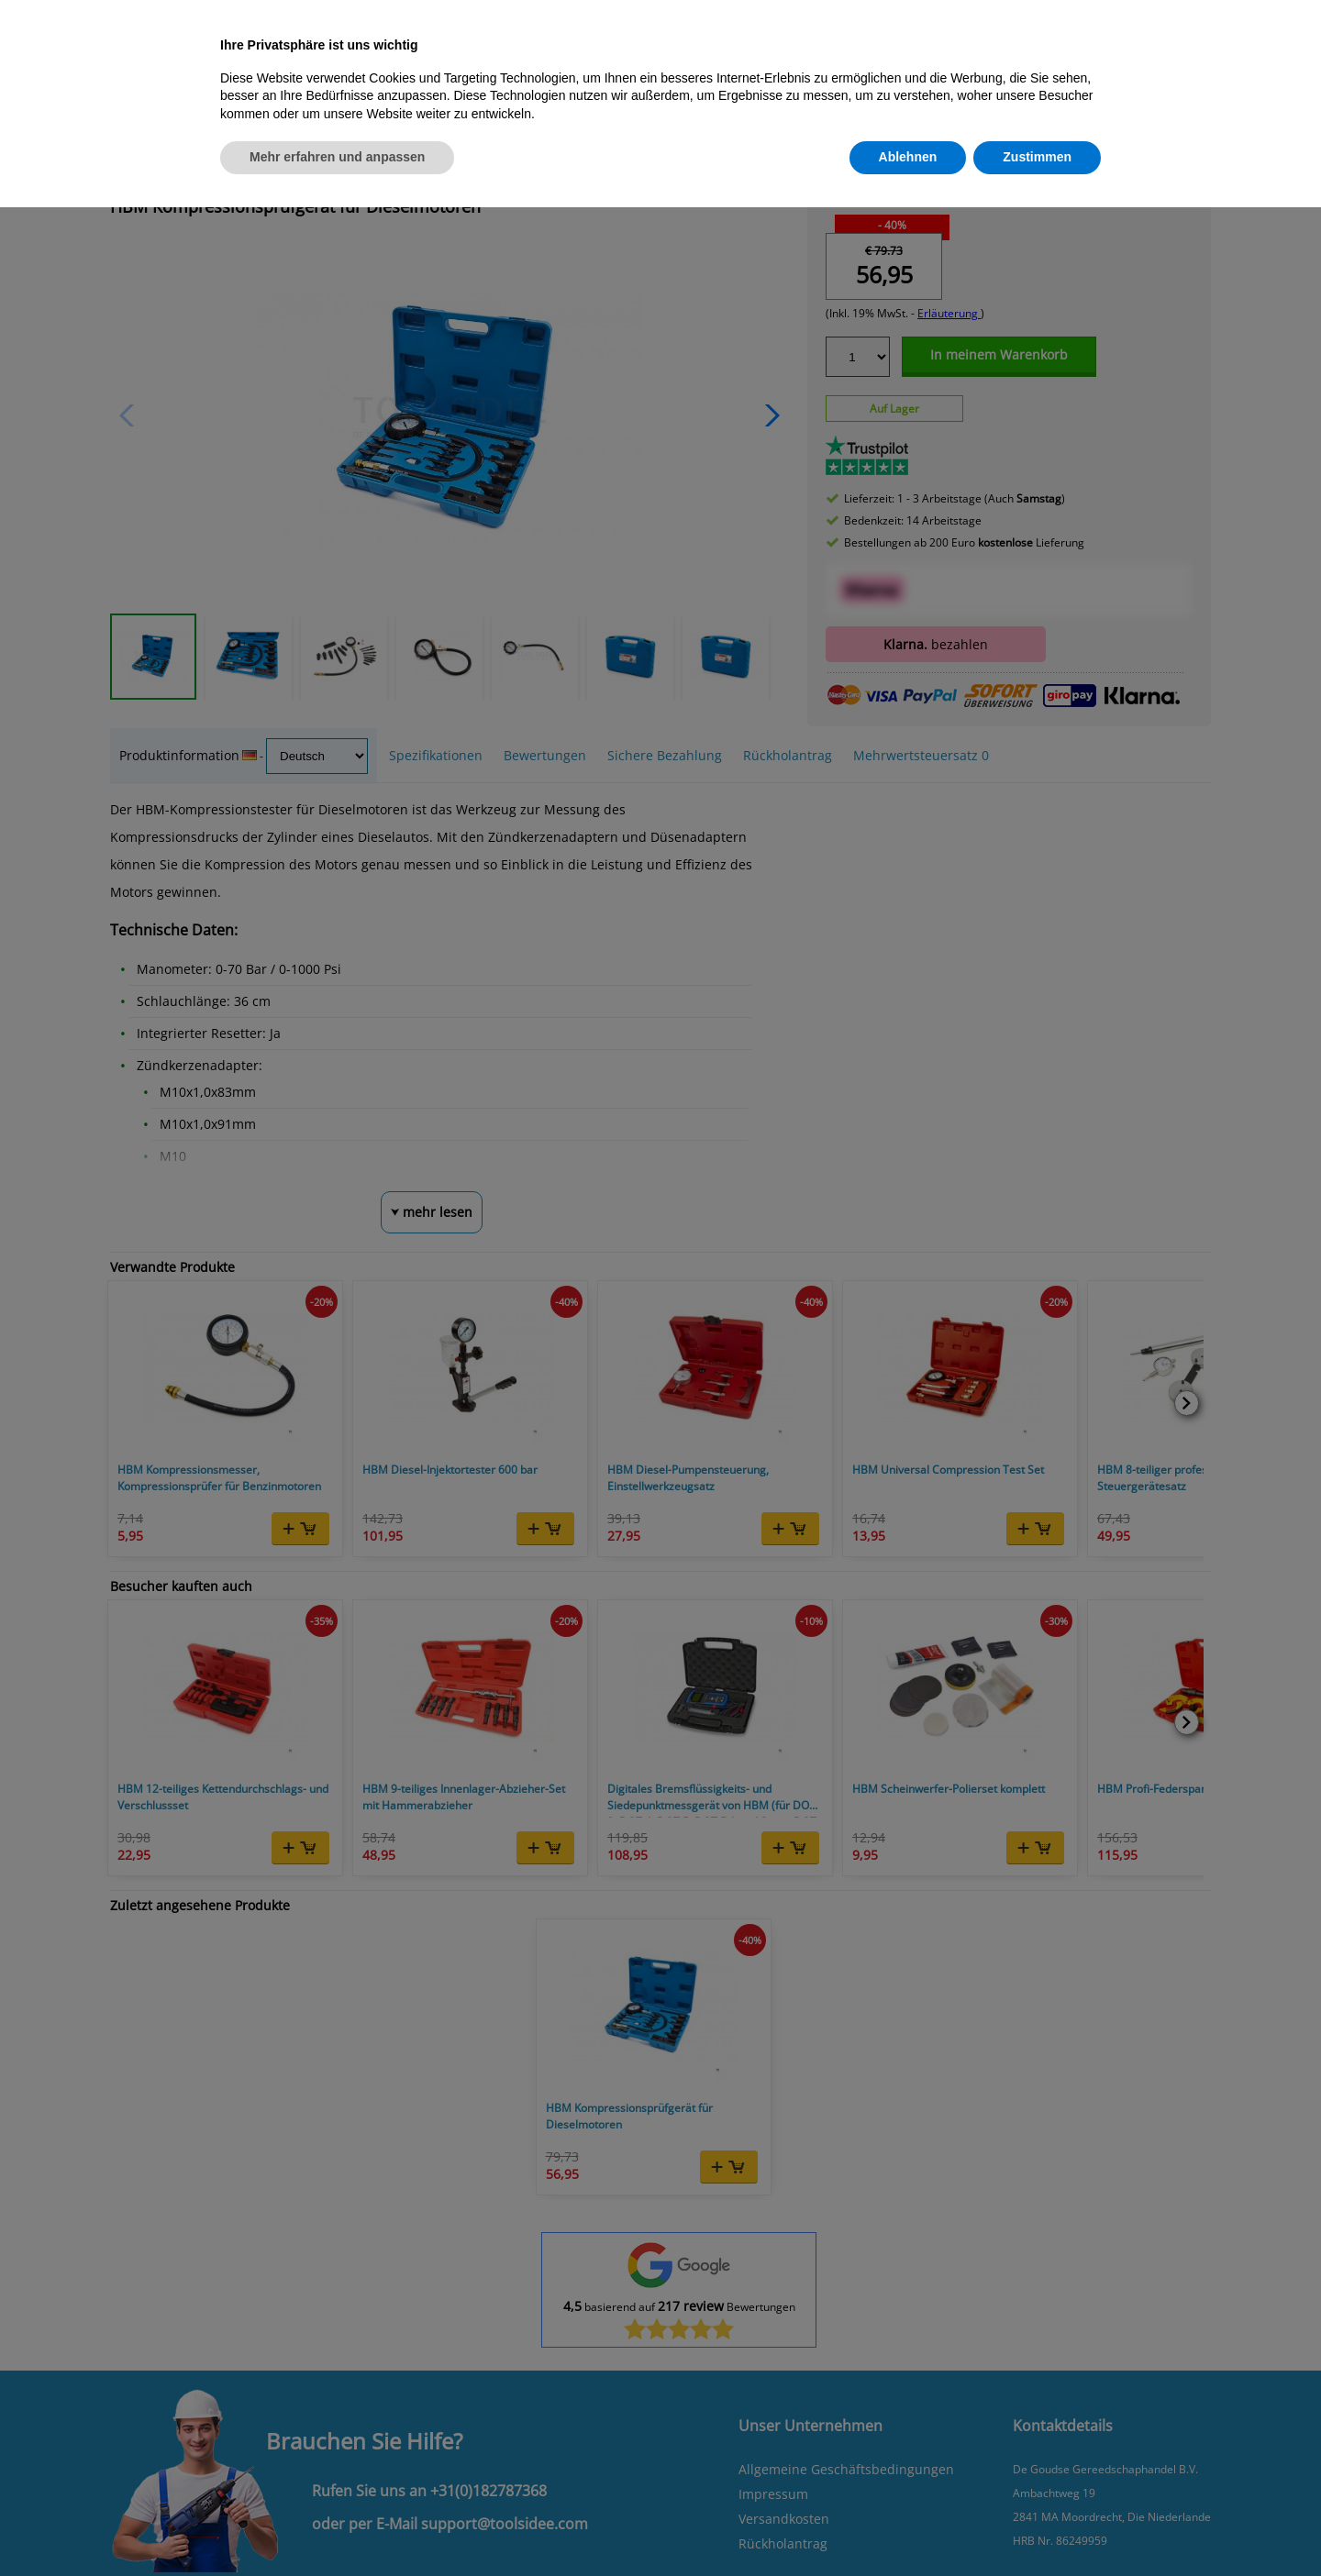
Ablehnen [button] (908, 156)
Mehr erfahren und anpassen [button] (337, 156)
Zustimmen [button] (1037, 156)
